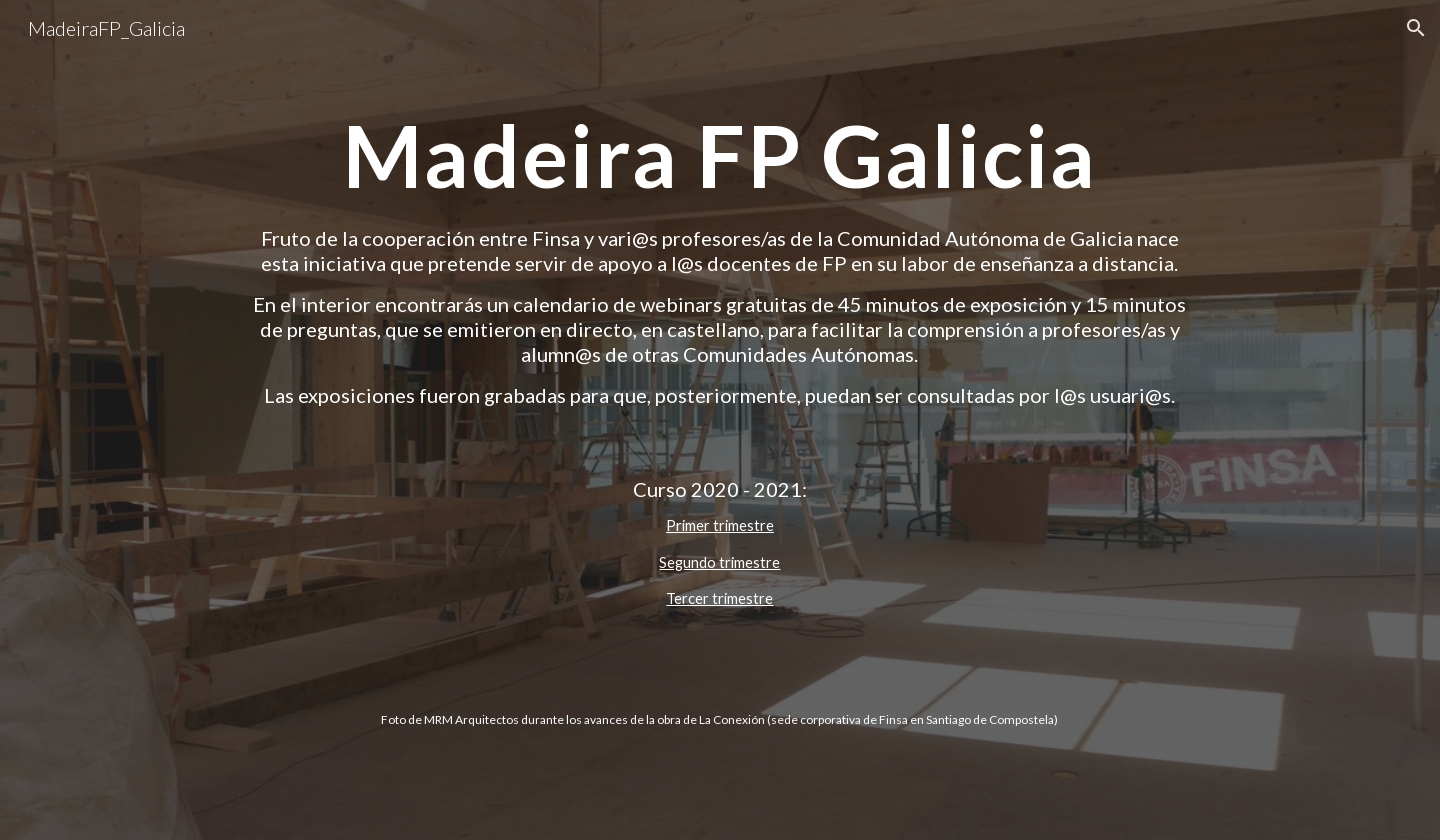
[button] (1416, 28)
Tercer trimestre (719, 598)
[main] (719, 155)
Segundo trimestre (719, 562)
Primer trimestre (720, 525)
